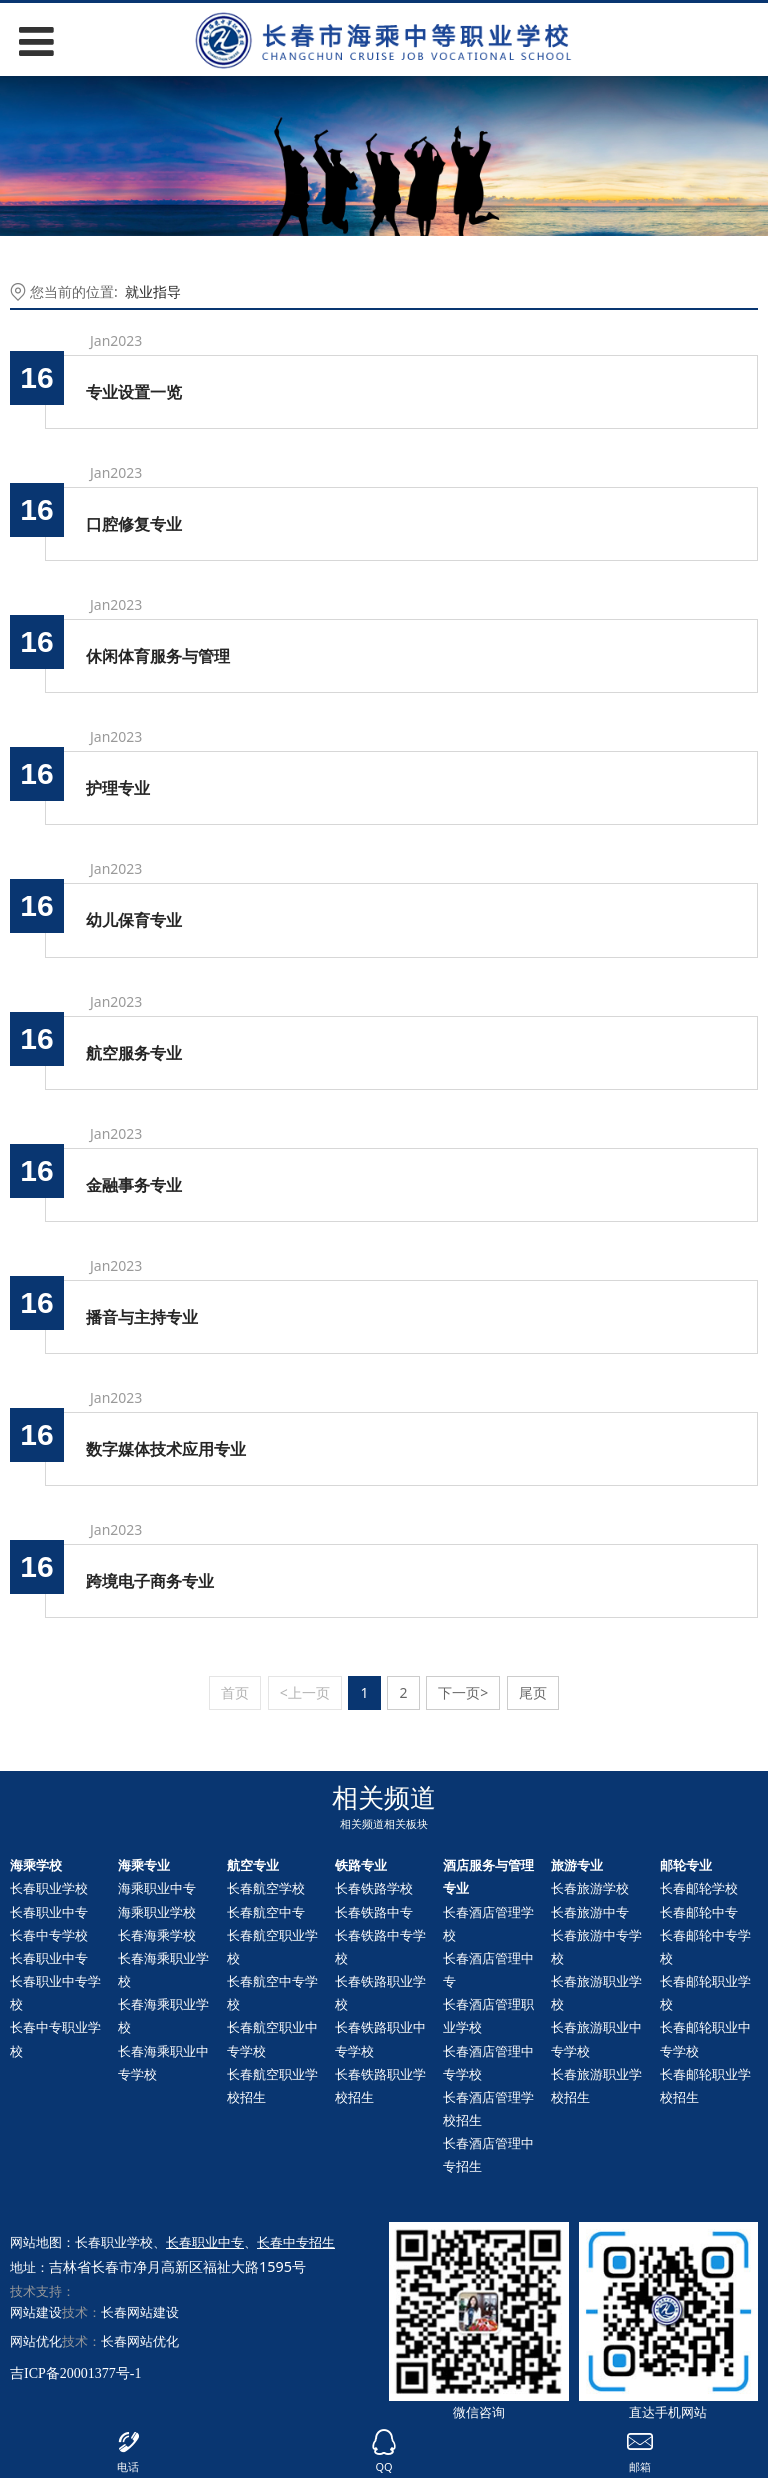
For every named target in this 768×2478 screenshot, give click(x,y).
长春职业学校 (49, 1888)
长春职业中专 (49, 1912)
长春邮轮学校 (699, 1888)
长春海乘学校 (157, 1935)
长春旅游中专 (590, 1912)
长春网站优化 (140, 2341)
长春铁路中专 (374, 1912)
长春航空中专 (266, 1912)
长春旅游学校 (590, 1888)
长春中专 (699, 1912)
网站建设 (36, 2312)
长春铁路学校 (374, 1888)
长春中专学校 (49, 1935)
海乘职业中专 (157, 1888)
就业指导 (153, 291)
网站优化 (36, 2341)
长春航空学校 (266, 1888)
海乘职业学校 (157, 1912)
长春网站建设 (140, 2312)
